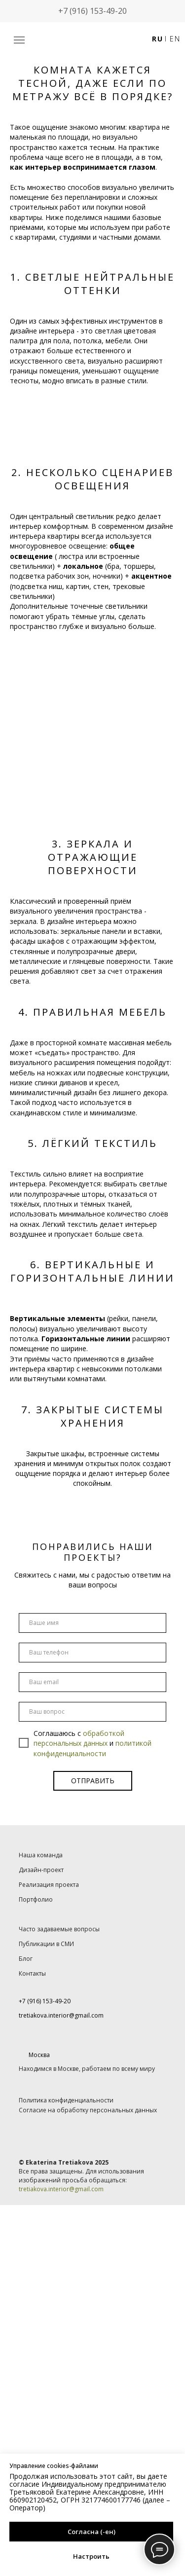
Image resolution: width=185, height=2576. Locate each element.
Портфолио (36, 1899)
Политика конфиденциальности (66, 2100)
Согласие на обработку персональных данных (88, 2110)
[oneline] (92, 1712)
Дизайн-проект (41, 1870)
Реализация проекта (49, 1884)
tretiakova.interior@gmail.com (61, 2189)
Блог (26, 1958)
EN (175, 38)
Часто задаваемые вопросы (59, 1929)
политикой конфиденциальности (92, 1748)
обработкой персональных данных (79, 1738)
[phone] (92, 1652)
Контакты (32, 1973)
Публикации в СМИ (46, 1944)
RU (157, 38)
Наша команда (41, 1855)
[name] (92, 1623)
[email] (92, 1682)
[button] (19, 40)
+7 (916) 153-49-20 (92, 10)
